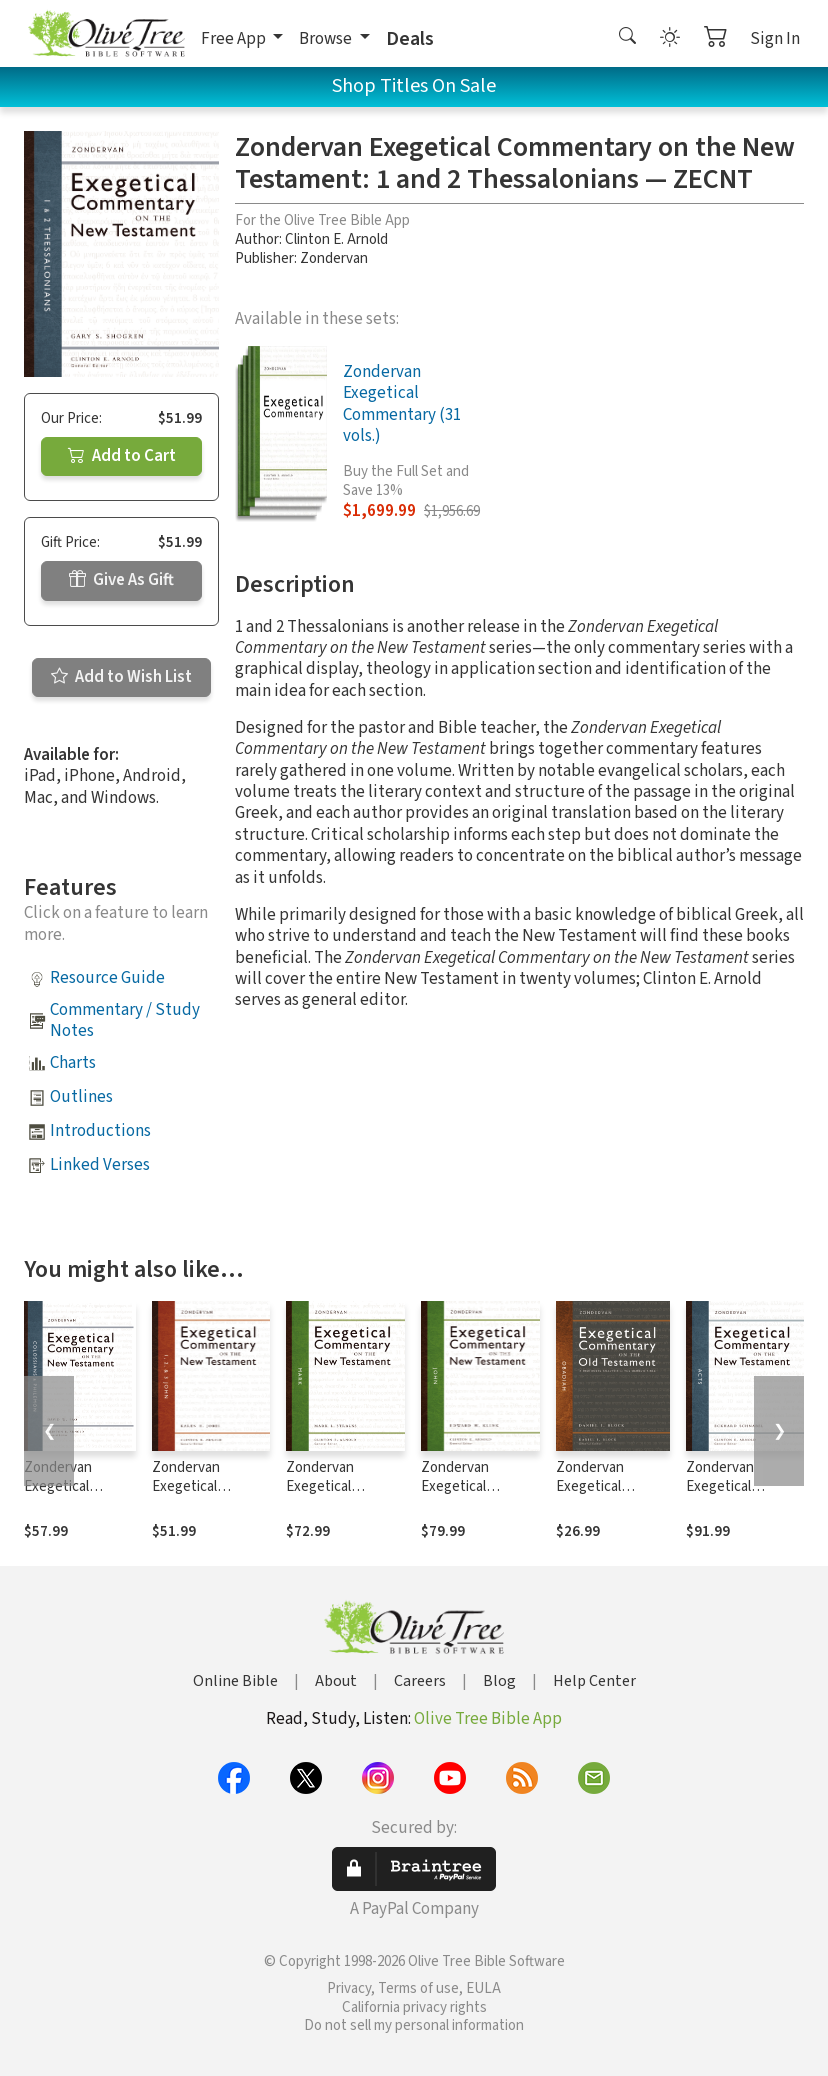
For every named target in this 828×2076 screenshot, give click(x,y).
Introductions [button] (100, 1131)
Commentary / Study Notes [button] (125, 1020)
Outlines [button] (81, 1097)
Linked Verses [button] (100, 1165)
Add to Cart (122, 456)
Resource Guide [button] (107, 978)
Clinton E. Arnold (336, 239)
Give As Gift (121, 580)
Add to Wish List (121, 677)
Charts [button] (73, 1063)
